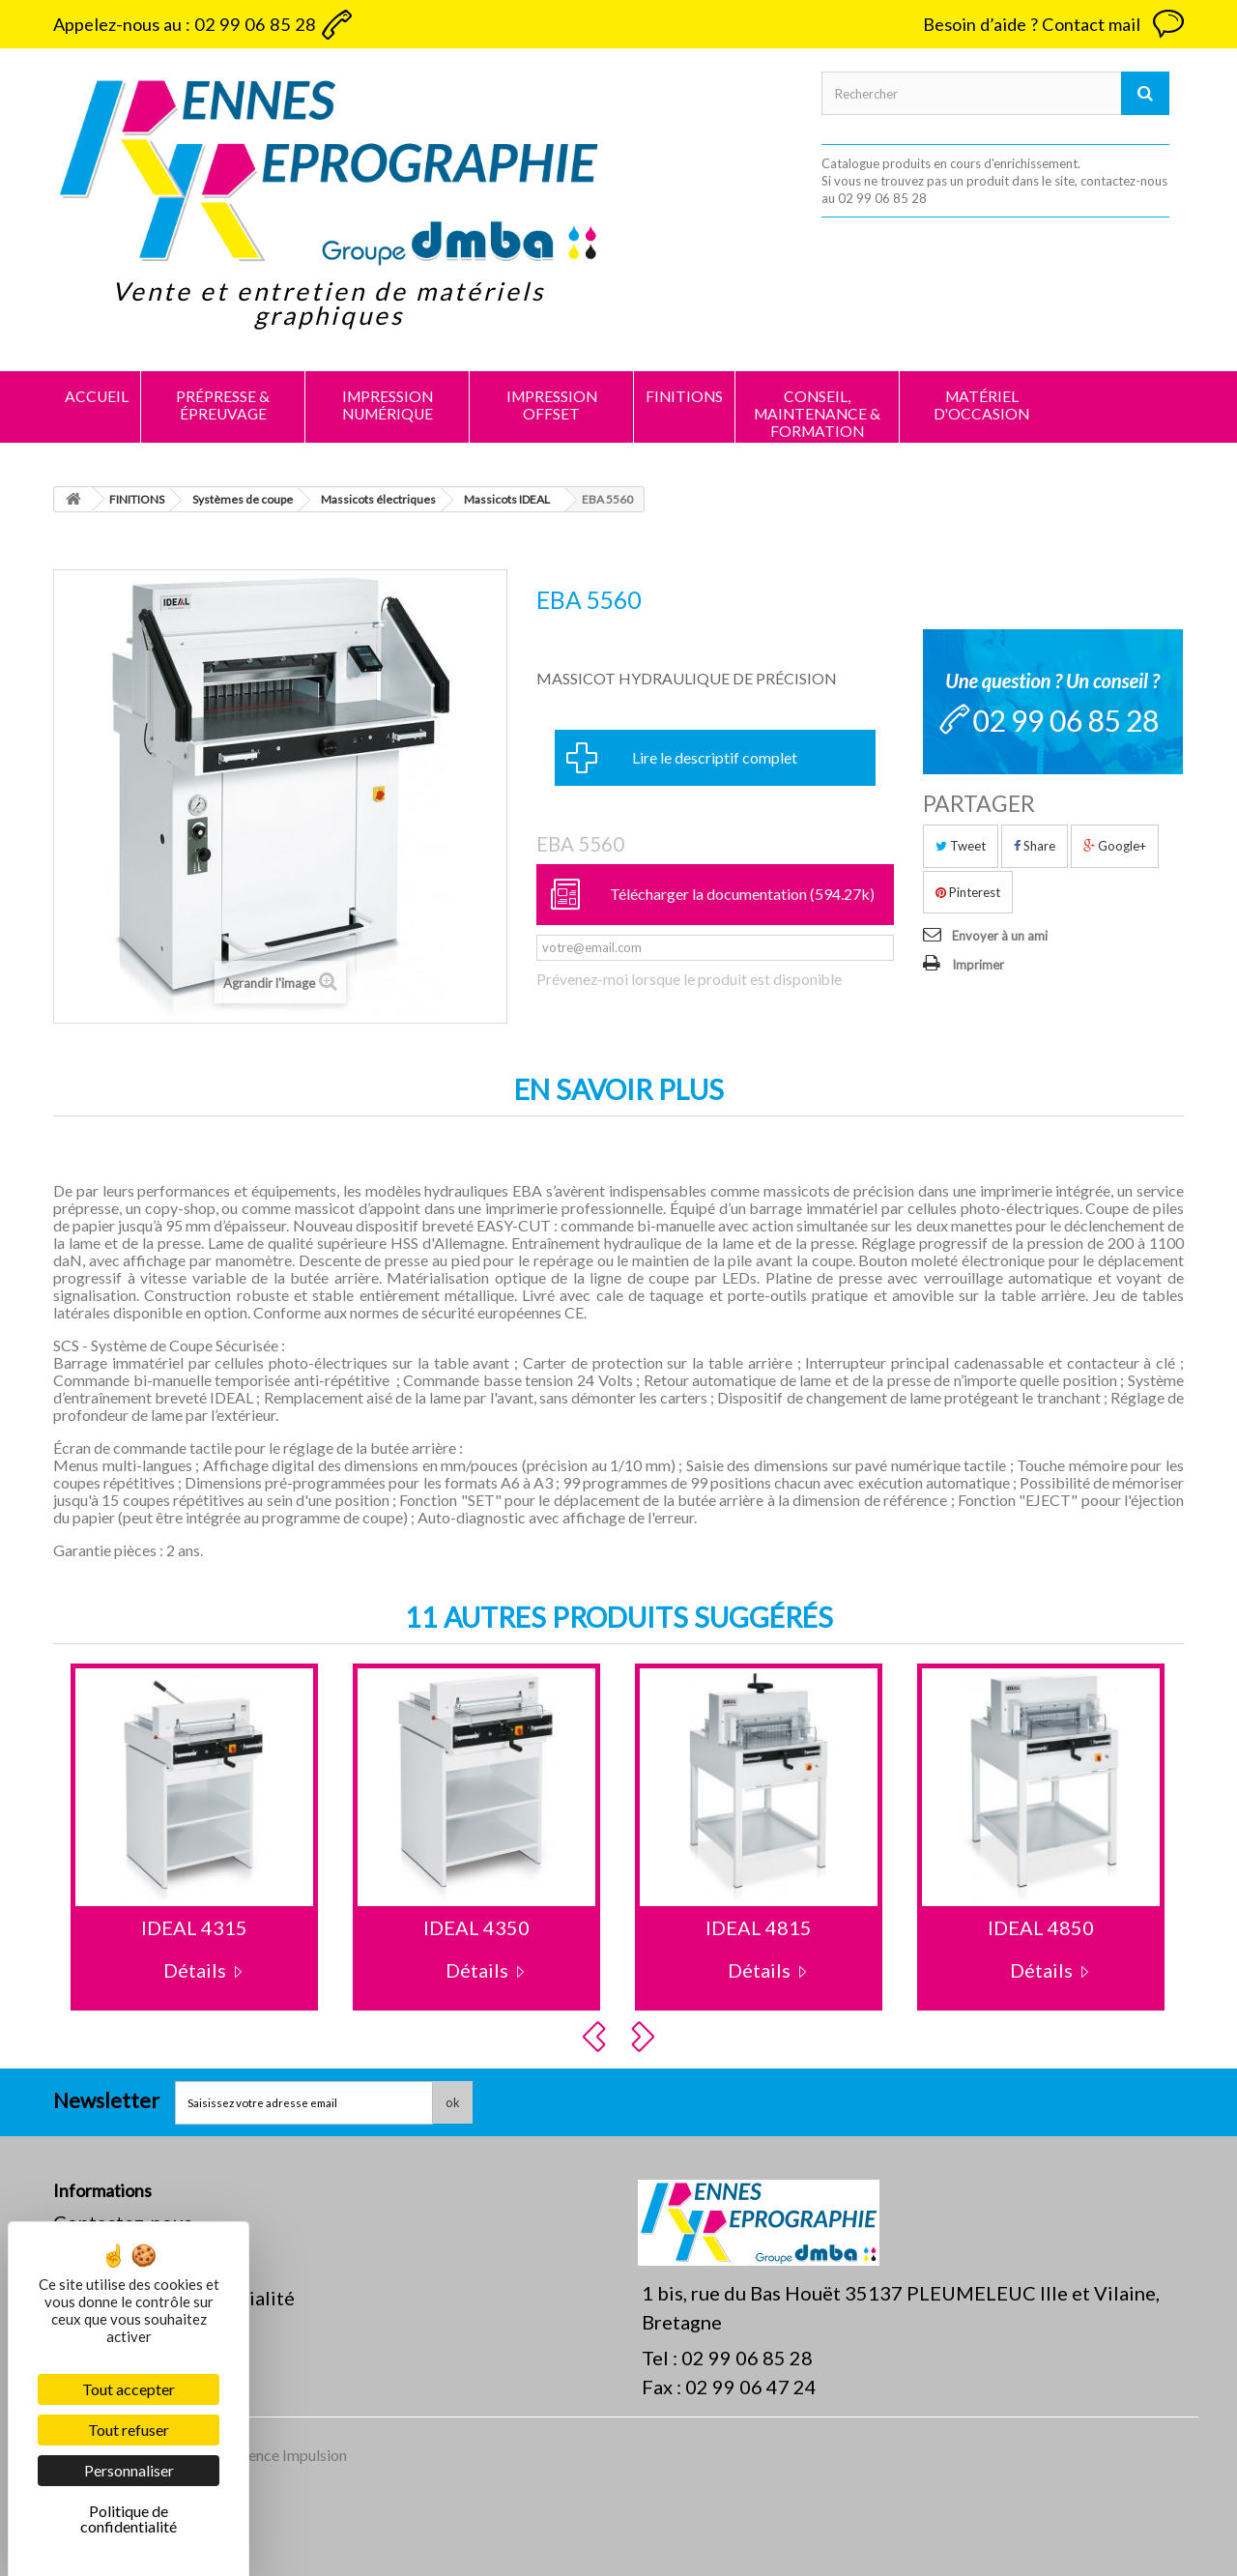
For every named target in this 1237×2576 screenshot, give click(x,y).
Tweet (960, 846)
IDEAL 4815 (758, 1927)
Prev (597, 2036)
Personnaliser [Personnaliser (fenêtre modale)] (129, 2470)
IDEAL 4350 (476, 1927)
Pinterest (967, 892)
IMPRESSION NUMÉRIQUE (387, 405)
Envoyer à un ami (1000, 935)
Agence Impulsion (288, 2455)
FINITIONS (684, 396)
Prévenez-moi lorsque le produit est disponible (689, 979)
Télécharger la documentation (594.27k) (742, 893)
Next (645, 2036)
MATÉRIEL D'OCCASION (981, 405)
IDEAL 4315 (194, 1927)
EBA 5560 (580, 843)
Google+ (1114, 846)
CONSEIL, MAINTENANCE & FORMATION (817, 414)
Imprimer (978, 964)
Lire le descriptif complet (714, 757)
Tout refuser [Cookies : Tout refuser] (128, 2429)
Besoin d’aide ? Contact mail (1031, 24)
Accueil (97, 396)
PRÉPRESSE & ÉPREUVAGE (223, 405)
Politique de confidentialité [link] (128, 2518)
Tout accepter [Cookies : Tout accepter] (128, 2389)
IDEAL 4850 (1041, 1927)
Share (1034, 846)
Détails (194, 1970)
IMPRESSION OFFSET (551, 405)
